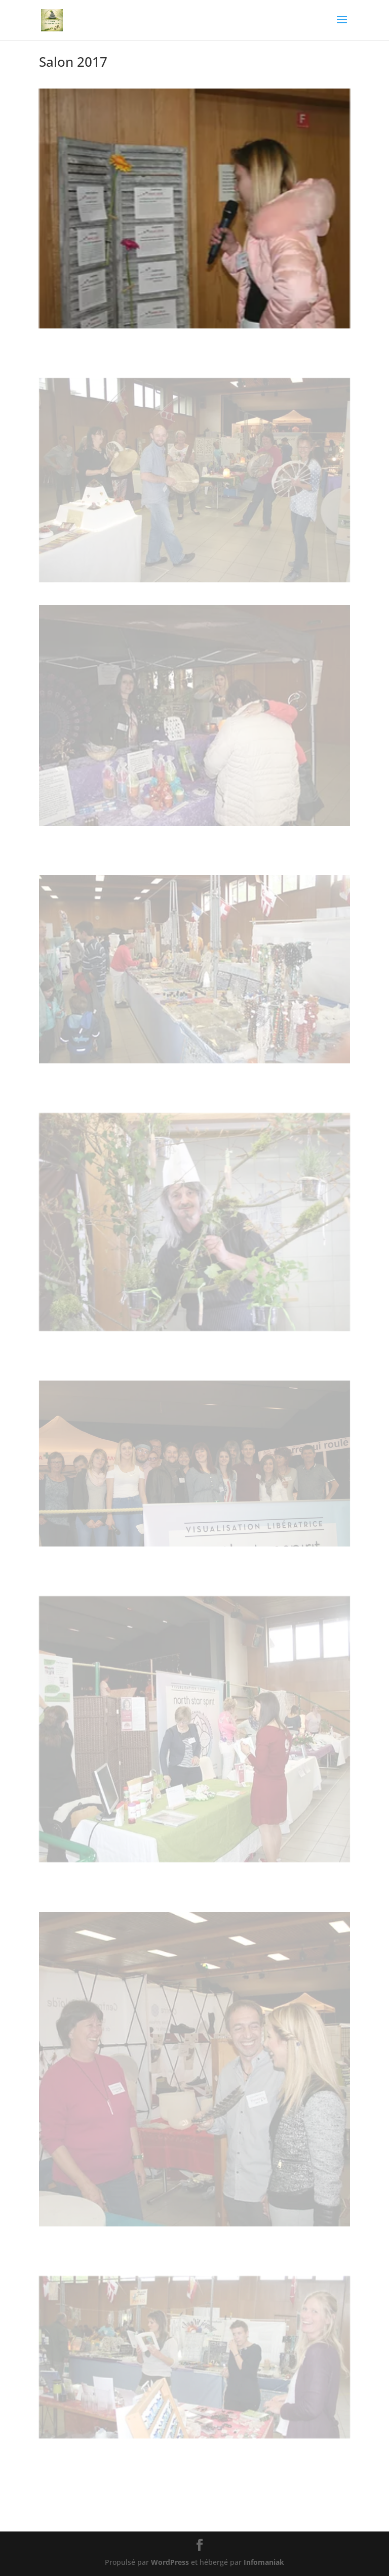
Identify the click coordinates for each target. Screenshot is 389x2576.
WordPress (170, 2562)
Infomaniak (264, 2562)
